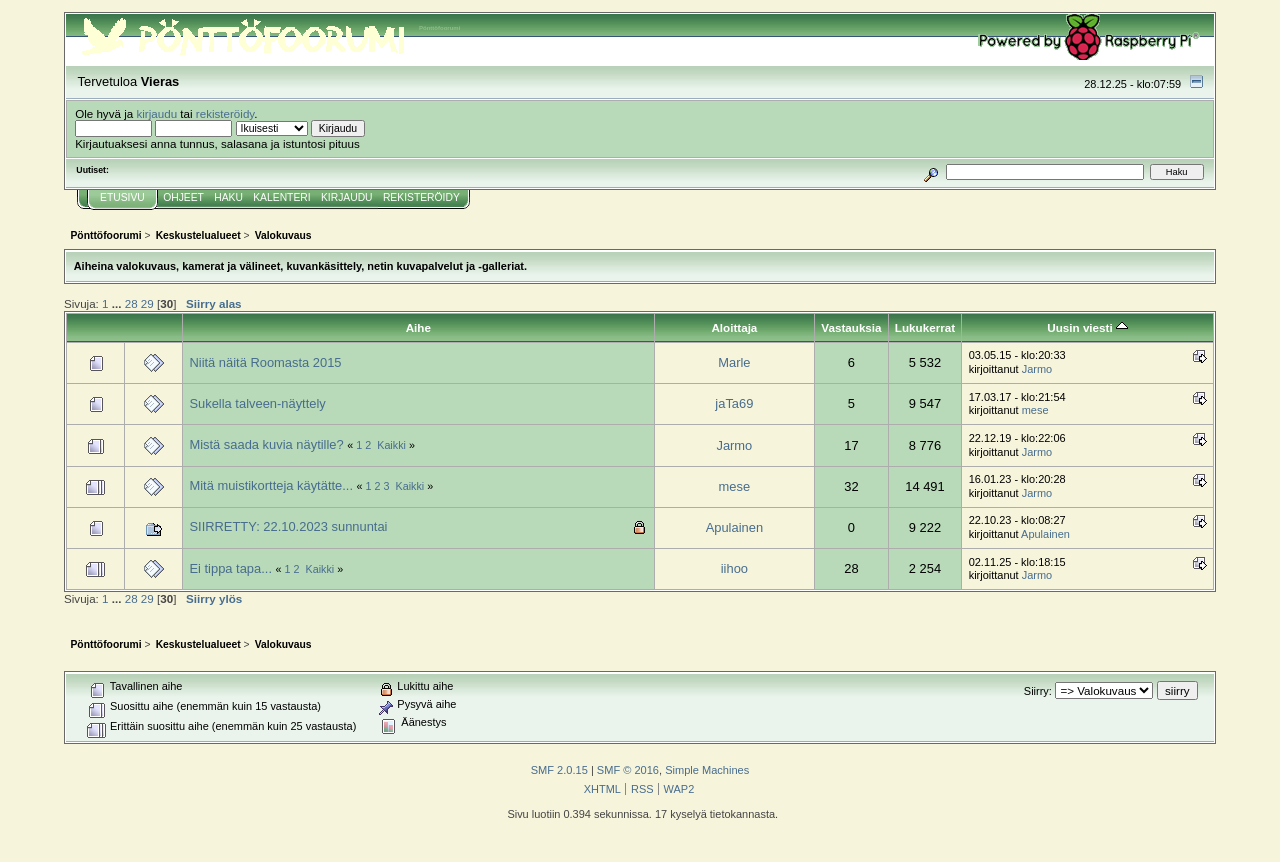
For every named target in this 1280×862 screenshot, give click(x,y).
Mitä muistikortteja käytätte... (271, 485)
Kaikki (391, 445)
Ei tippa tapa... (230, 568)
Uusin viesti (1087, 327)
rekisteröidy (225, 113)
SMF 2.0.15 (559, 770)
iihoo (734, 568)
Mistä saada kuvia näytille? (266, 444)
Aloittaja (734, 327)
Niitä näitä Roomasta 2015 (265, 362)
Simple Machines (707, 770)
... (118, 303)
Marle (734, 362)
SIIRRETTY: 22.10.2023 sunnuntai (288, 526)
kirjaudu (156, 113)
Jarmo (1037, 369)
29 (147, 303)
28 (131, 303)
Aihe (418, 327)
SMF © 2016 (628, 770)
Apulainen (734, 527)
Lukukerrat (925, 327)
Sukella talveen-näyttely (257, 403)
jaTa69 (734, 403)
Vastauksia (851, 327)
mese (1035, 410)
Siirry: (1038, 691)
